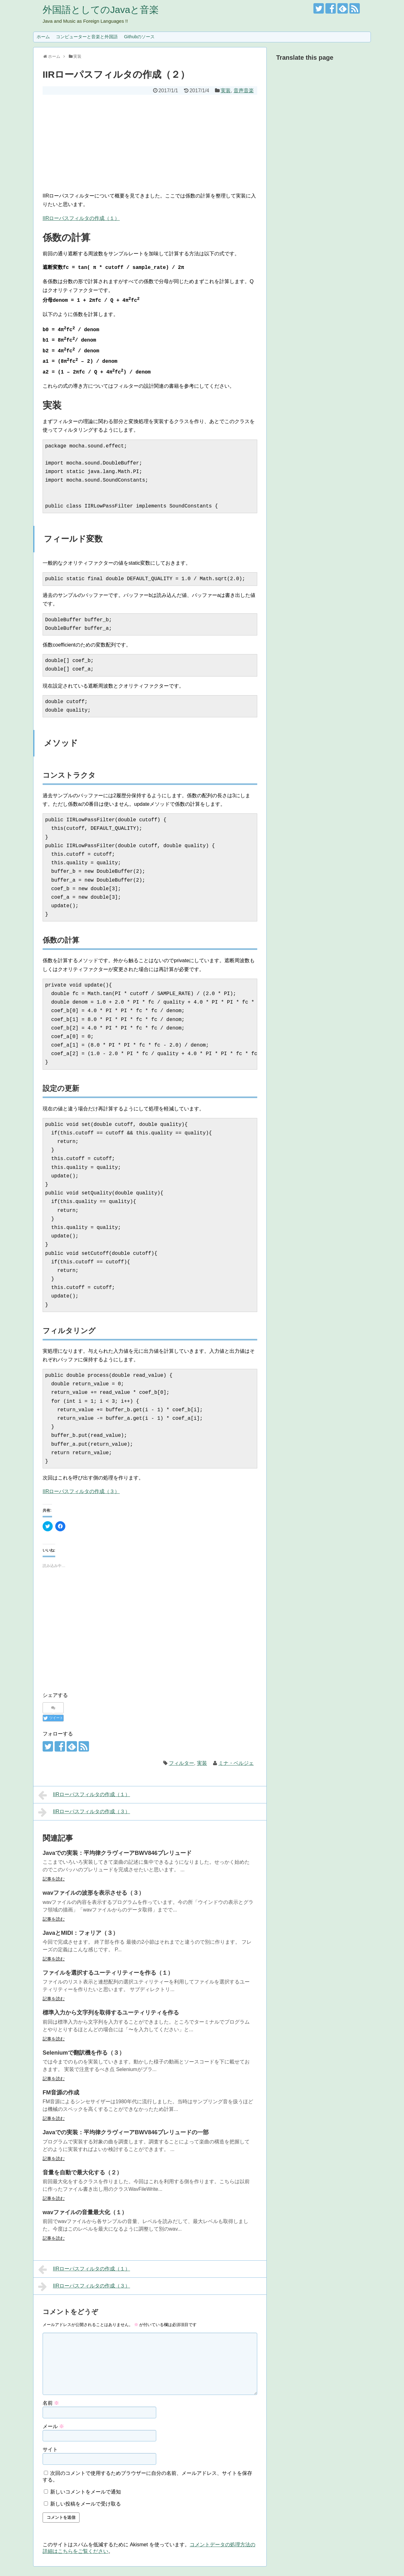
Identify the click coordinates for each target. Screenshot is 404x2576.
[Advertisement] (150, 142)
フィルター (181, 1763)
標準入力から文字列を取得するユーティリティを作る (111, 2012)
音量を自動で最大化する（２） (82, 2172)
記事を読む (54, 1878)
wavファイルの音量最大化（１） (85, 2212)
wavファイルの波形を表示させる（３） (93, 1893)
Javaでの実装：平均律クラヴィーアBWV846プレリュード (117, 1853)
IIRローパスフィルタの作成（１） (81, 218)
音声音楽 (244, 90)
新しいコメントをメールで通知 (85, 2491)
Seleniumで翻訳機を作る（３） (84, 2053)
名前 (51, 2403)
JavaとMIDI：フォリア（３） (80, 1933)
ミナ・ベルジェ (236, 1763)
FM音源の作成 (61, 2092)
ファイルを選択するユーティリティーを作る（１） (108, 1973)
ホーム (43, 36)
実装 (226, 90)
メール (53, 2426)
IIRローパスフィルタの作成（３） (81, 1491)
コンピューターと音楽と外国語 (87, 36)
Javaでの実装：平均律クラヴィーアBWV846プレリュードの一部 (126, 2132)
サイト (50, 2449)
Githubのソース (139, 36)
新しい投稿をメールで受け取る (85, 2503)
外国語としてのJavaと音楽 (101, 9)
